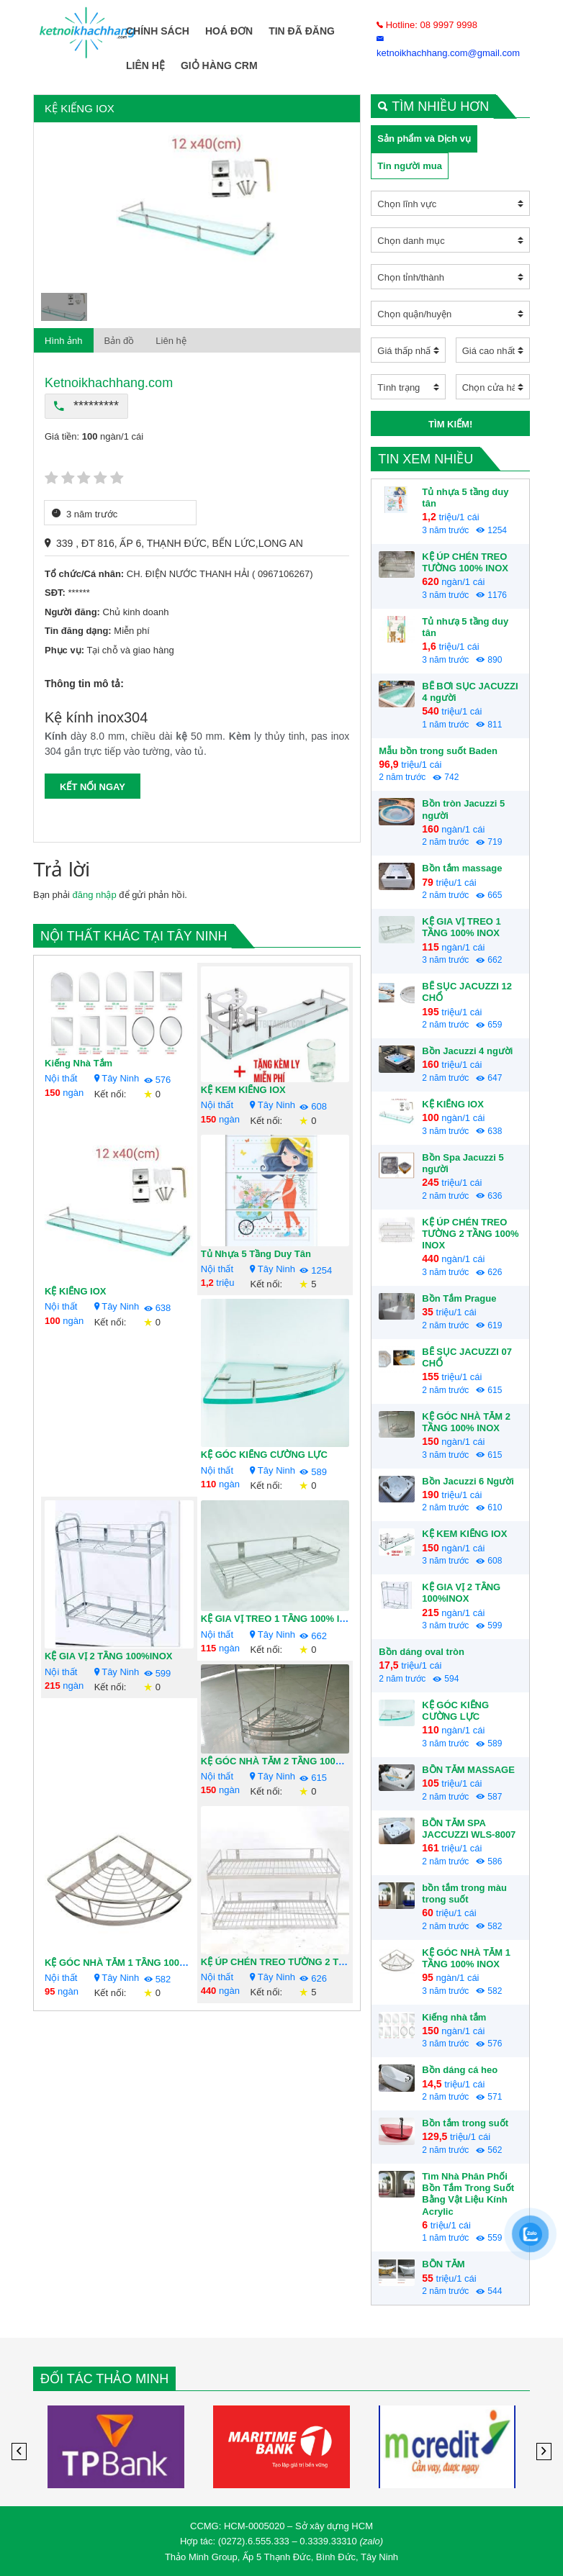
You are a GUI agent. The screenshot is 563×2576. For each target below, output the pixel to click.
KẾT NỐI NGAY (92, 786)
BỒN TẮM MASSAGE (468, 1769)
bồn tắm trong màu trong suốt (464, 1893)
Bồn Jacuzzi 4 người (467, 1051)
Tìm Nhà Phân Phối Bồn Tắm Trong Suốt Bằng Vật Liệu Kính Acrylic (468, 2194)
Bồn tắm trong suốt (465, 2123)
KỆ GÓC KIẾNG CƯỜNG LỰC (264, 1454)
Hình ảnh (64, 340)
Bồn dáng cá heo (459, 2069)
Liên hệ (145, 65)
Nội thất (61, 1078)
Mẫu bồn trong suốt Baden (438, 750)
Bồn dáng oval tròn (421, 1651)
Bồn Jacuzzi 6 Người (468, 1481)
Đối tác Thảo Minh (104, 2379)
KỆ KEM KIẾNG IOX (243, 1089)
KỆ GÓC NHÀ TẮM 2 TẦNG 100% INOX (285, 1761)
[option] (197, 204)
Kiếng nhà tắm (78, 1063)
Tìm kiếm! (450, 424)
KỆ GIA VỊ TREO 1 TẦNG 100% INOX (280, 1618)
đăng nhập (94, 894)
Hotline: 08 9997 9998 (427, 24)
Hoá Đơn (229, 31)
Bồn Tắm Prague (459, 1298)
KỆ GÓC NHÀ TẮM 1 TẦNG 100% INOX (129, 1962)
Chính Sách (157, 31)
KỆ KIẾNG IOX (76, 1291)
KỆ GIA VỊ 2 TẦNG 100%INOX (108, 1656)
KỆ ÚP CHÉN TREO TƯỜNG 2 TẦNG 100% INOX (305, 1961)
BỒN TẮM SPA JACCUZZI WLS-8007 (468, 1829)
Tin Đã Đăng (302, 31)
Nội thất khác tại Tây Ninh (133, 936)
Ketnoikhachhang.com (109, 383)
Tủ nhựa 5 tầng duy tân (256, 1253)
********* (86, 406)
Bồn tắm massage (462, 868)
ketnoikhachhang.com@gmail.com (448, 46)
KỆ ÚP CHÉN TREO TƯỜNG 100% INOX (465, 562)
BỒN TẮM (443, 2264)
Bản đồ (119, 340)
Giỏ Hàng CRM (219, 65)
